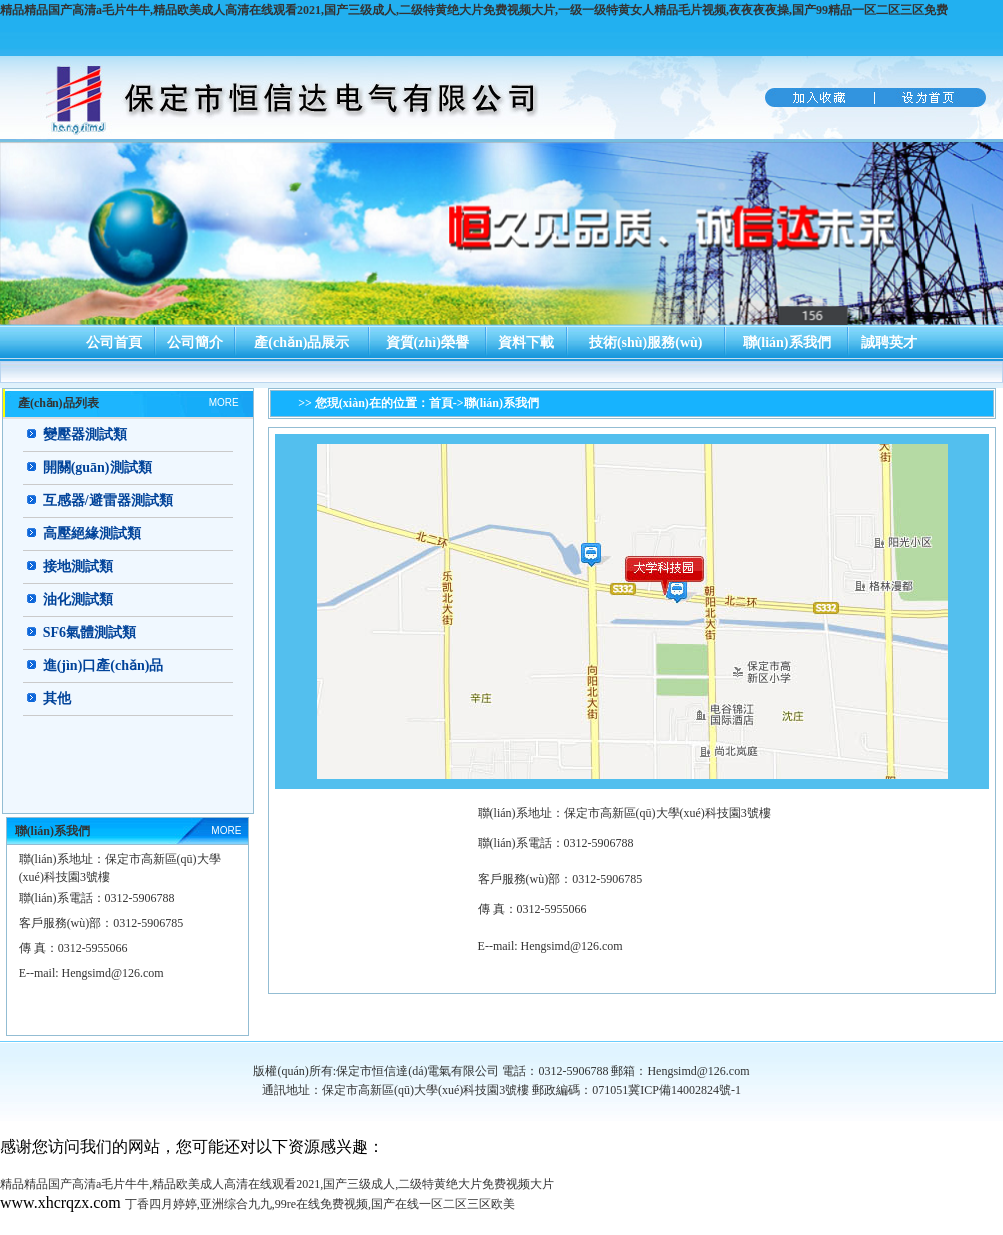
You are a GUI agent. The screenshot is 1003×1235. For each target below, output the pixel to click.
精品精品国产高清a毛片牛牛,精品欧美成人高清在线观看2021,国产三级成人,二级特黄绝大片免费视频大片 (277, 1184)
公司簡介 (195, 342)
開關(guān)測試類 (97, 467)
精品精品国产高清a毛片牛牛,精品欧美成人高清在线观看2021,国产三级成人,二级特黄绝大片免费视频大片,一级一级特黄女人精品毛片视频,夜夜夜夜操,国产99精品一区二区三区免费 (474, 10)
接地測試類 (78, 566)
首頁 (441, 403)
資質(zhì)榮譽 (427, 342)
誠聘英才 (889, 342)
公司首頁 (114, 342)
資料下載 (526, 342)
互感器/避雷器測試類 (108, 500)
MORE (224, 402)
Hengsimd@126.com (572, 946)
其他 (57, 698)
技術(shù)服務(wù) (646, 342)
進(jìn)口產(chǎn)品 (103, 665)
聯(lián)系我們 (787, 342)
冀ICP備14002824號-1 (684, 1090)
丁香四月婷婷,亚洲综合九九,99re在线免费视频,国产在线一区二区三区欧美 (320, 1204)
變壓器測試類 (85, 434)
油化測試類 (78, 599)
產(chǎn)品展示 (301, 342)
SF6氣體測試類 (89, 632)
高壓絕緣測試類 (92, 533)
